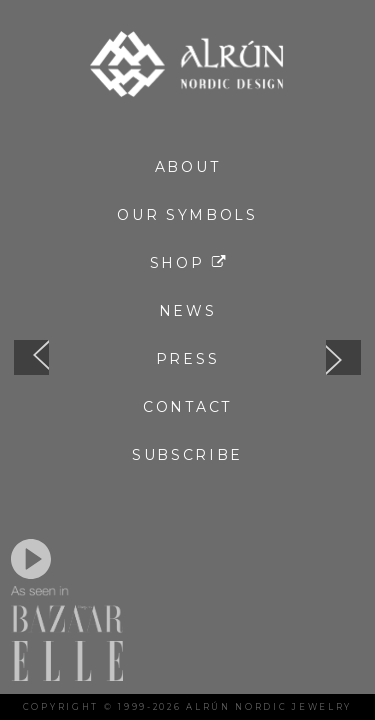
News (188, 311)
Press (188, 359)
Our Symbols (187, 215)
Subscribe (187, 455)
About (188, 167)
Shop (188, 263)
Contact (187, 407)
